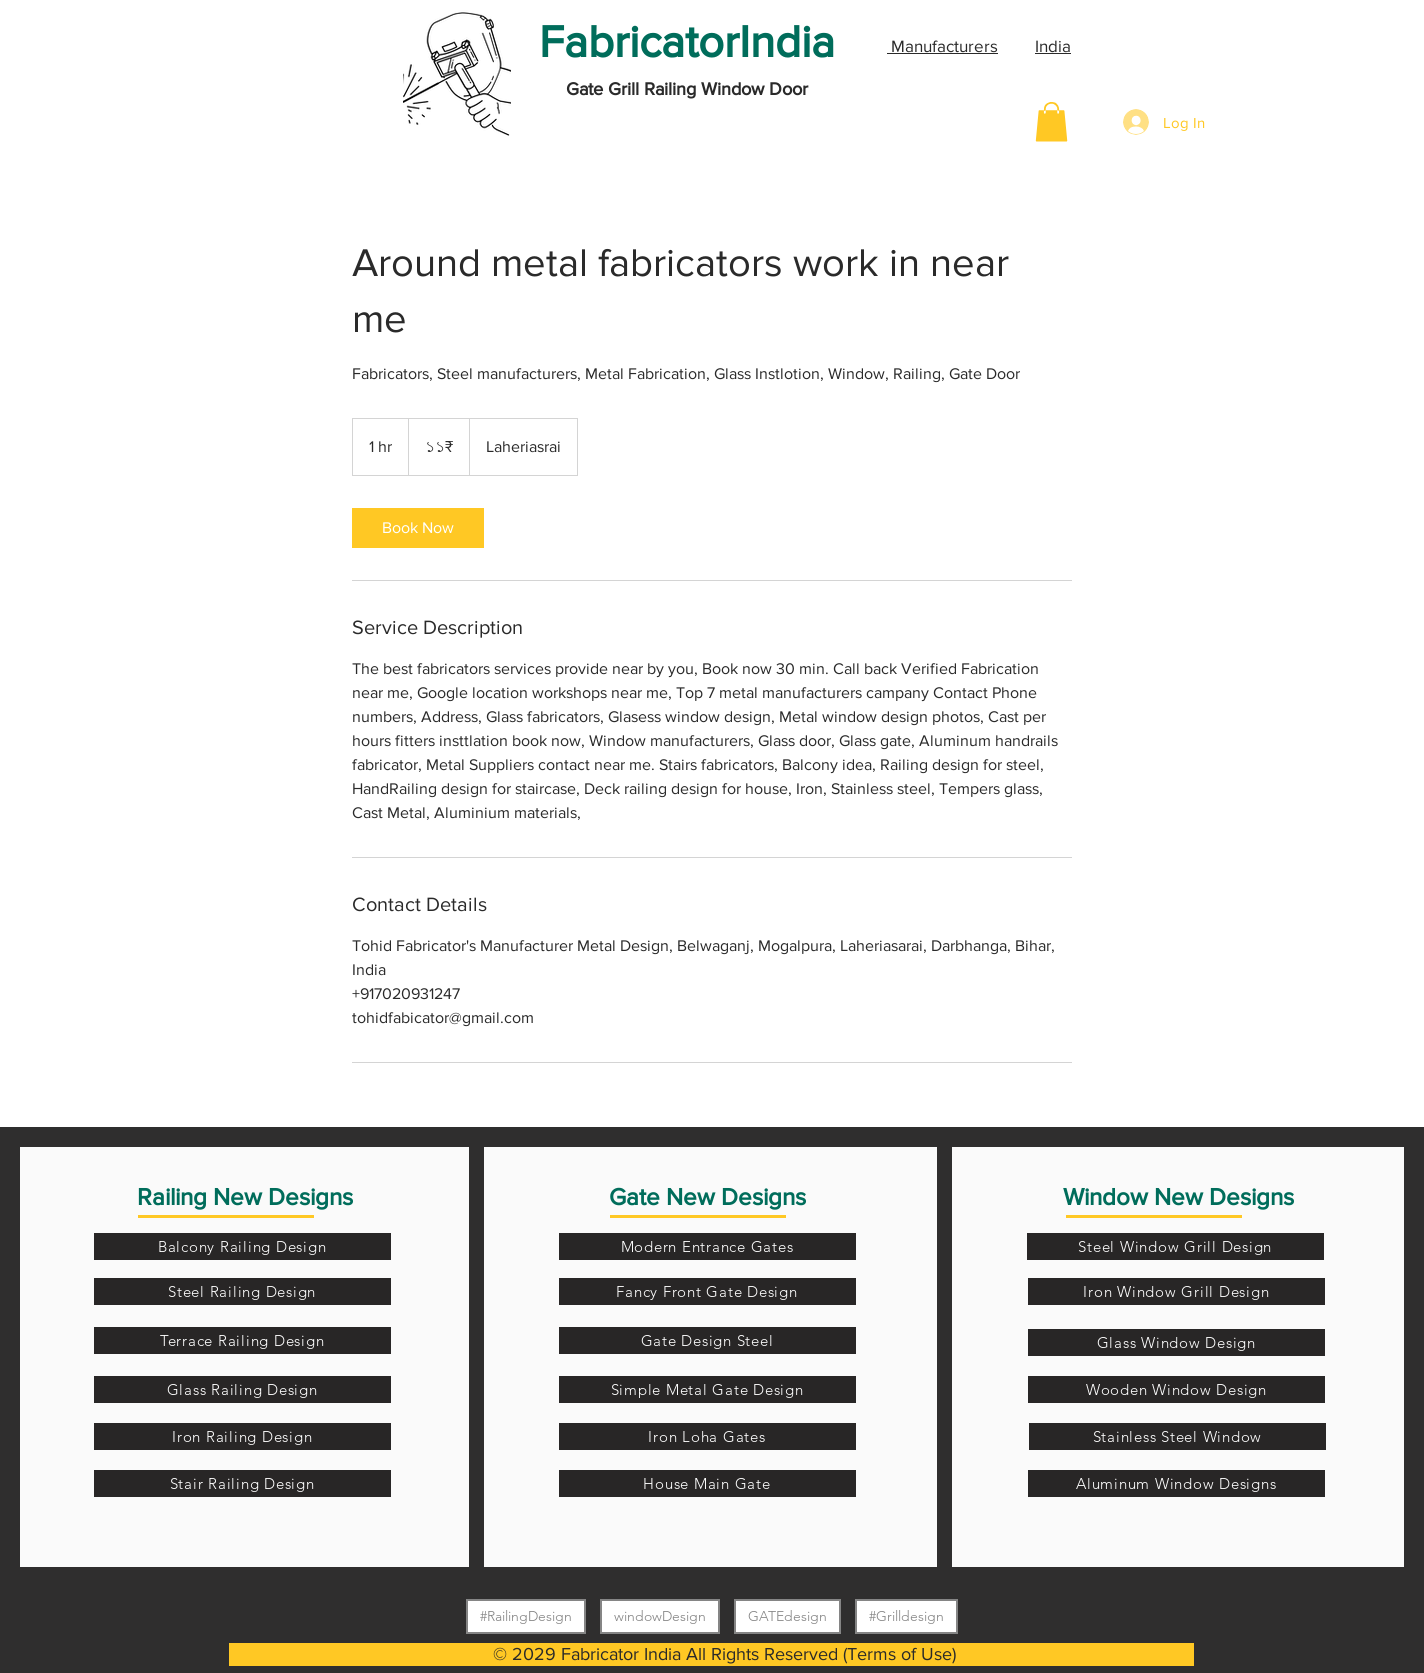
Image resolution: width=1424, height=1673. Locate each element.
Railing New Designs (245, 1196)
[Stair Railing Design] (242, 1483)
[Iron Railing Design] (242, 1436)
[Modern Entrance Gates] (707, 1246)
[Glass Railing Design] (242, 1389)
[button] (1051, 121)
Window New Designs (1178, 1196)
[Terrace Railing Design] (242, 1340)
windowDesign (659, 1615)
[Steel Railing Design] (242, 1291)
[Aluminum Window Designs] (1176, 1483)
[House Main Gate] (707, 1483)
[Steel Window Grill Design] (1175, 1246)
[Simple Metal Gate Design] (707, 1389)
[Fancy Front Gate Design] (707, 1291)
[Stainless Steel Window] (1177, 1436)
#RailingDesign (525, 1615)
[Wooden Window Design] (1176, 1389)
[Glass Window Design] (1176, 1342)
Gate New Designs (707, 1196)
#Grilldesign (906, 1615)
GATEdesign (787, 1615)
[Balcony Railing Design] (242, 1246)
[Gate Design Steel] (707, 1340)
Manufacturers (942, 45)
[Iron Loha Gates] (707, 1436)
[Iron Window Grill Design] (1176, 1291)
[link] (418, 528)
